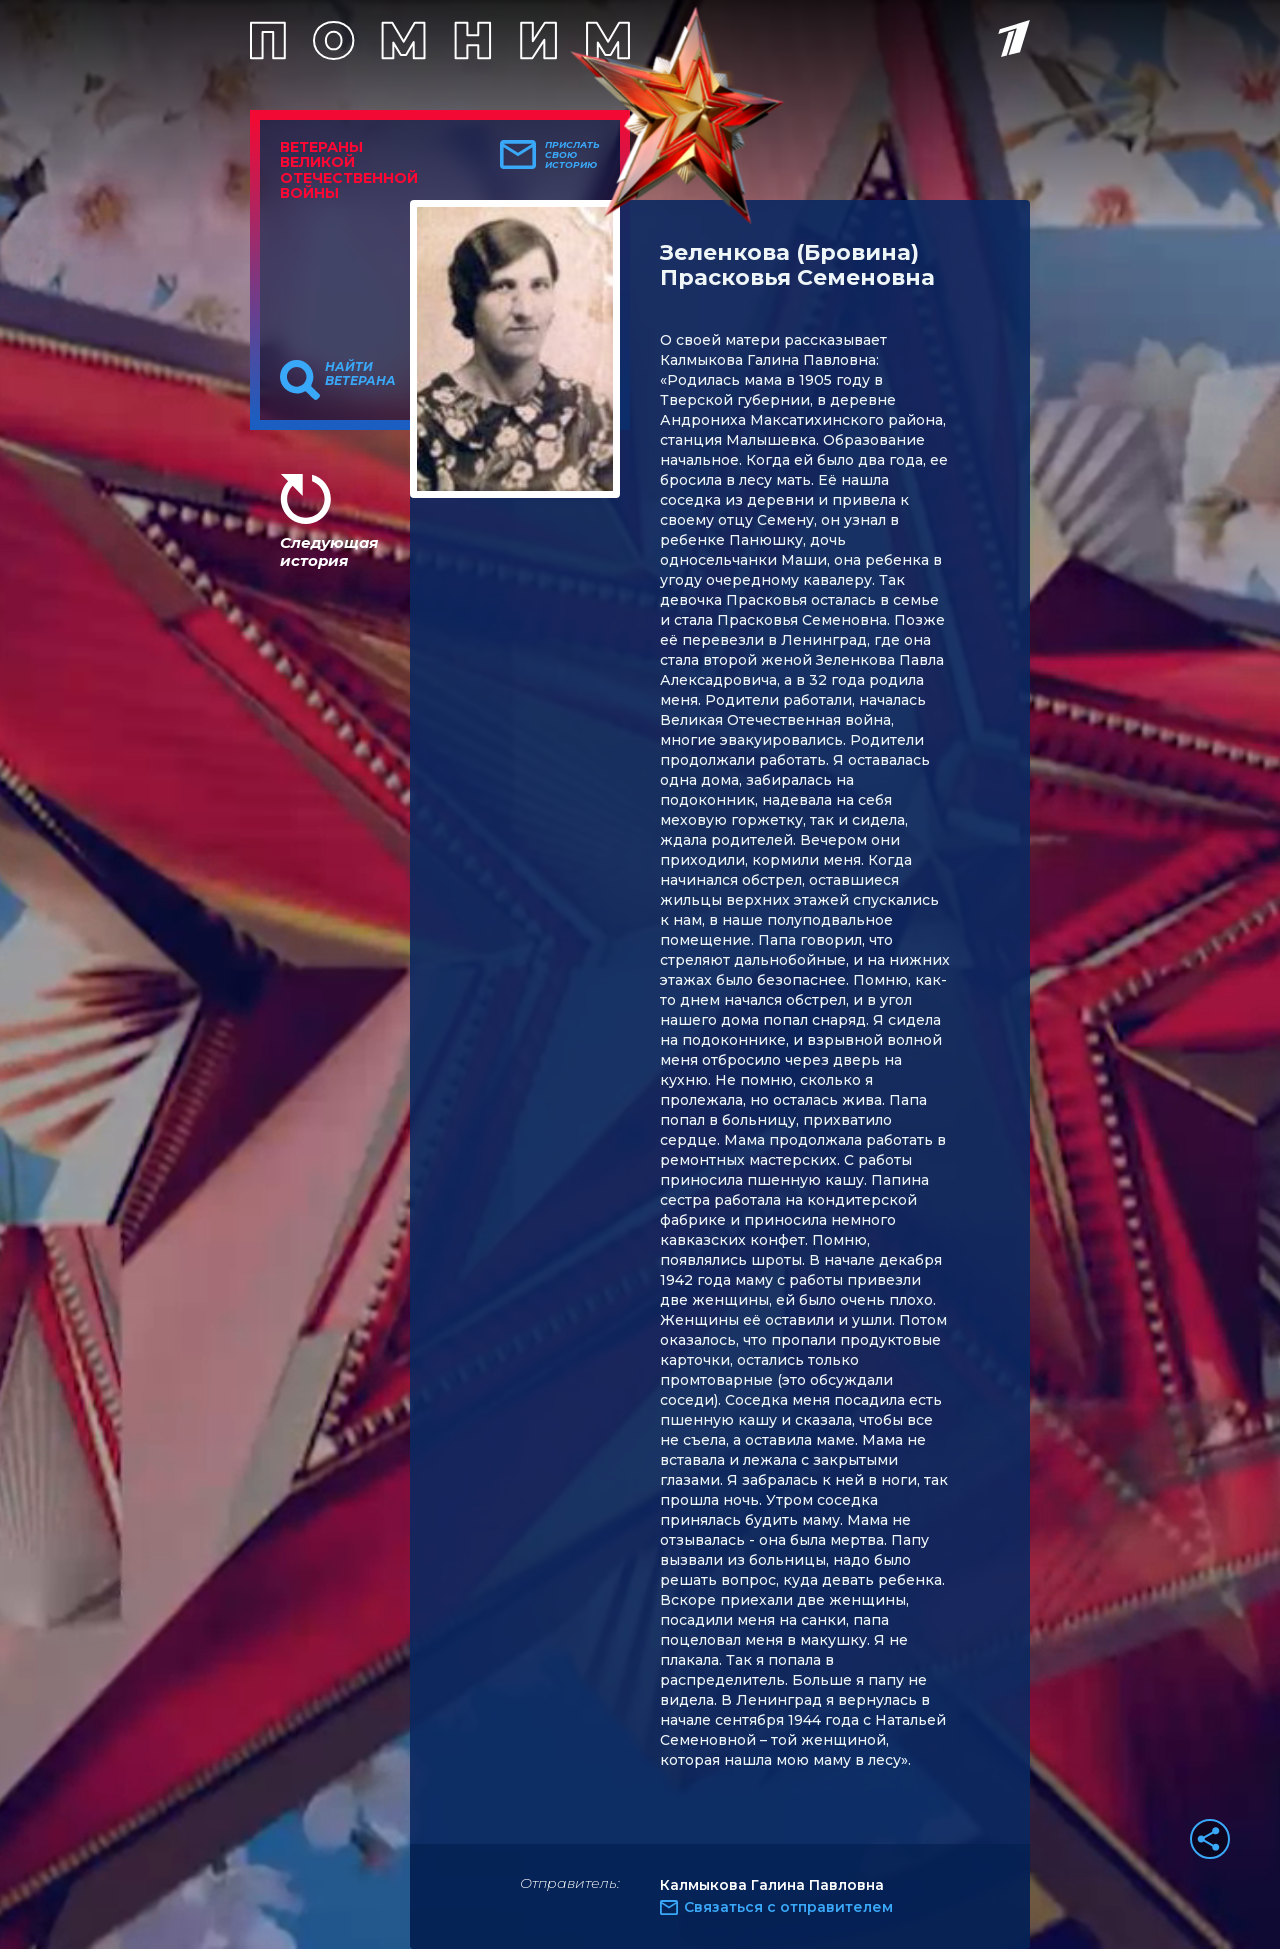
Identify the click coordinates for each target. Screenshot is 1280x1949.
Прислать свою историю (572, 155)
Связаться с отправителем (788, 1907)
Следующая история (329, 551)
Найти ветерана (360, 374)
